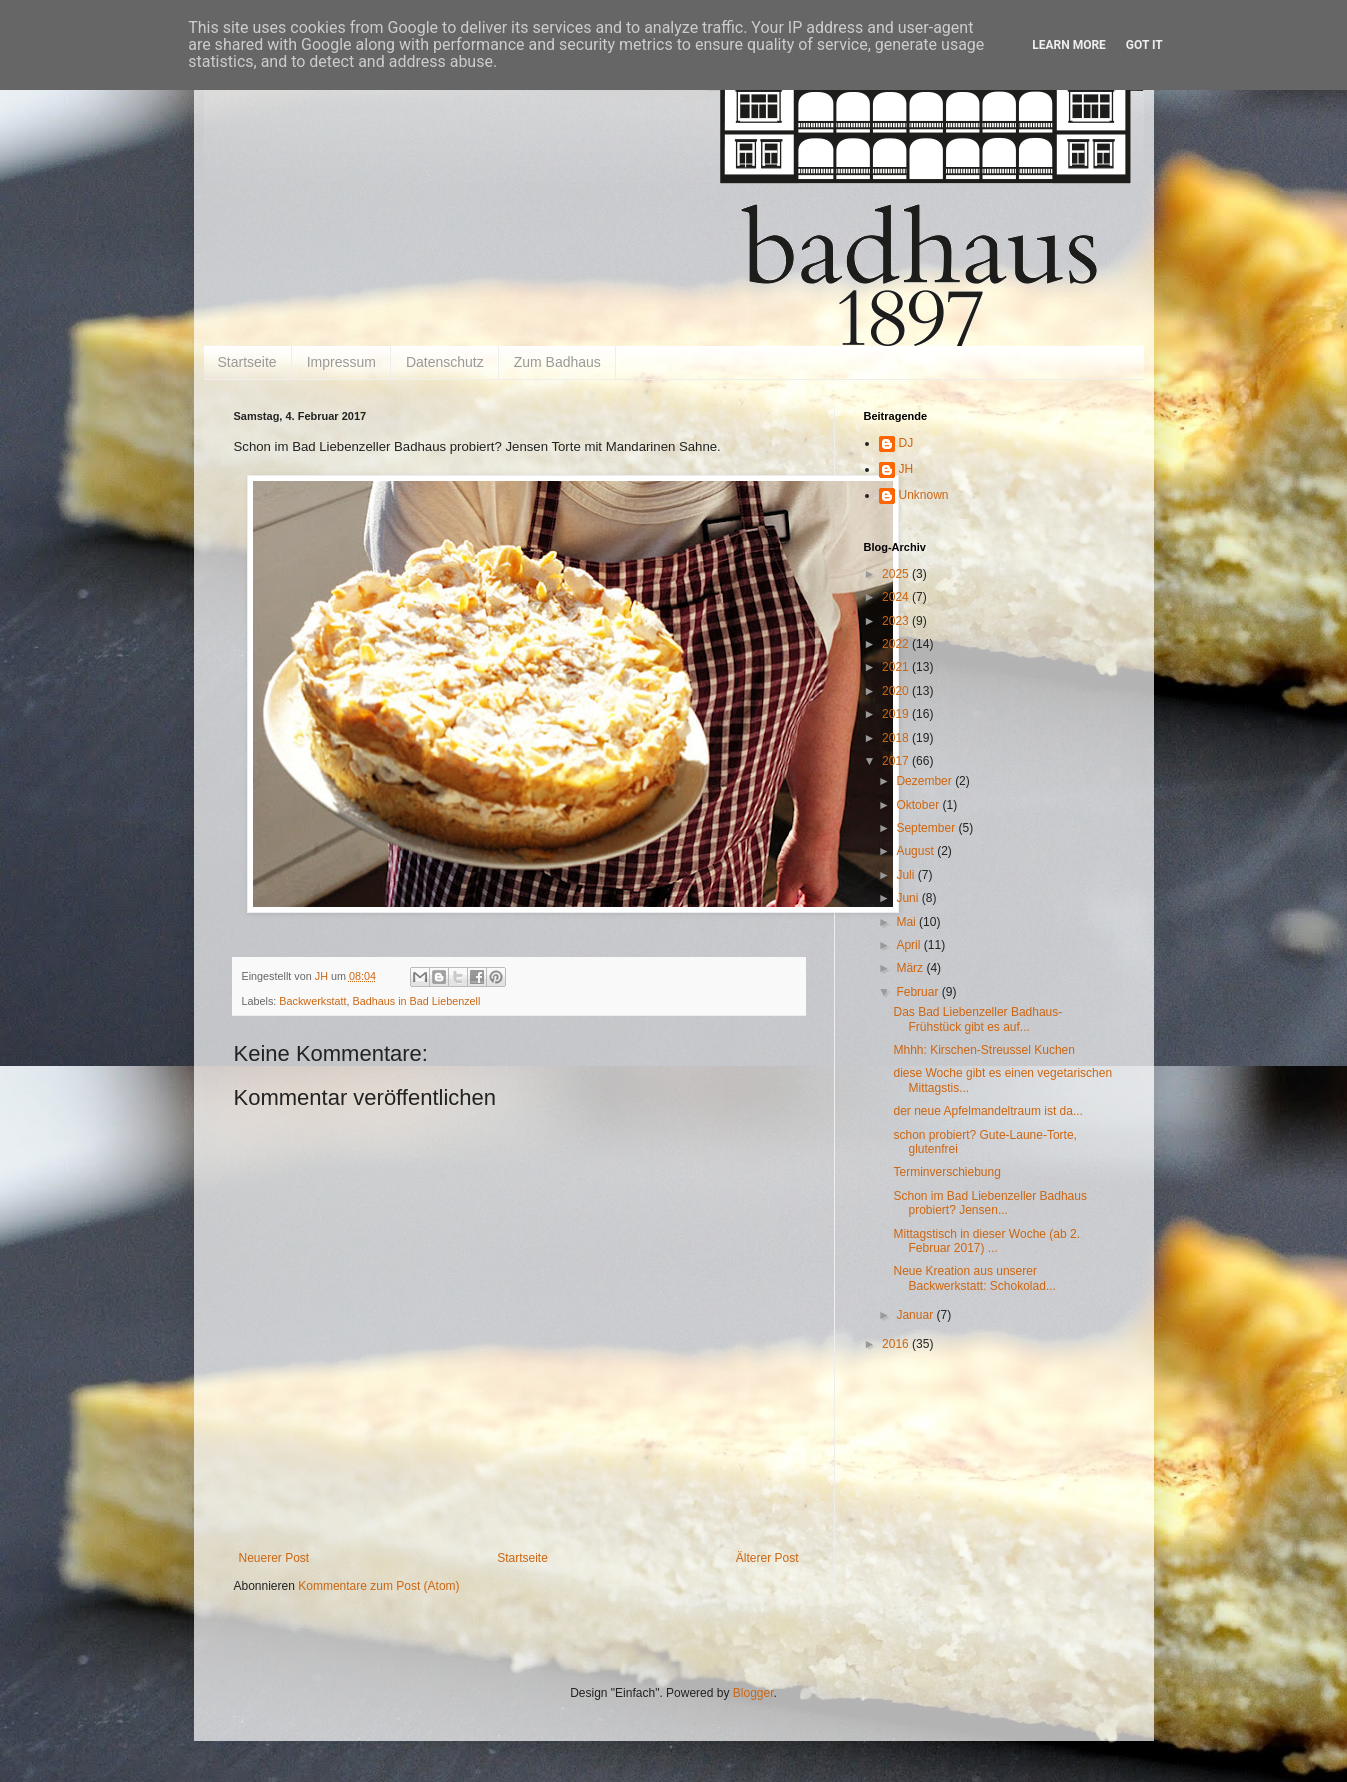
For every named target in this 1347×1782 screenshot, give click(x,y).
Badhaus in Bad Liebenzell (417, 1001)
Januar (916, 1315)
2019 (897, 714)
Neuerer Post (274, 1558)
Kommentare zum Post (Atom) (378, 1586)
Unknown (924, 495)
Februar (918, 992)
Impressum (341, 362)
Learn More (1069, 45)
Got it (1144, 45)
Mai (907, 922)
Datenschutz (445, 362)
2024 (897, 597)
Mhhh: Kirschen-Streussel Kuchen (983, 1050)
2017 (897, 761)
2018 (897, 738)
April (909, 945)
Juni (908, 898)
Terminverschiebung (946, 1172)
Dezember (925, 781)
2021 (897, 667)
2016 (897, 1344)
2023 (897, 621)
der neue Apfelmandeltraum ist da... (987, 1111)
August (916, 851)
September (927, 828)
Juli (906, 875)
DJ (906, 443)
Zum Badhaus (557, 362)
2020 (897, 691)
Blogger (753, 1693)
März (911, 968)
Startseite (247, 362)
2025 (897, 574)
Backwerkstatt (312, 1001)
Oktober (919, 805)
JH (906, 469)
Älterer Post (767, 1558)
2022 (897, 644)
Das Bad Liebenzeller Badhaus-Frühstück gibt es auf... (977, 1019)
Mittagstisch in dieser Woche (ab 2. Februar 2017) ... (986, 1241)
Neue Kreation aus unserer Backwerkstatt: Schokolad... (974, 1278)
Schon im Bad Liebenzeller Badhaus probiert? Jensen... (989, 1203)
